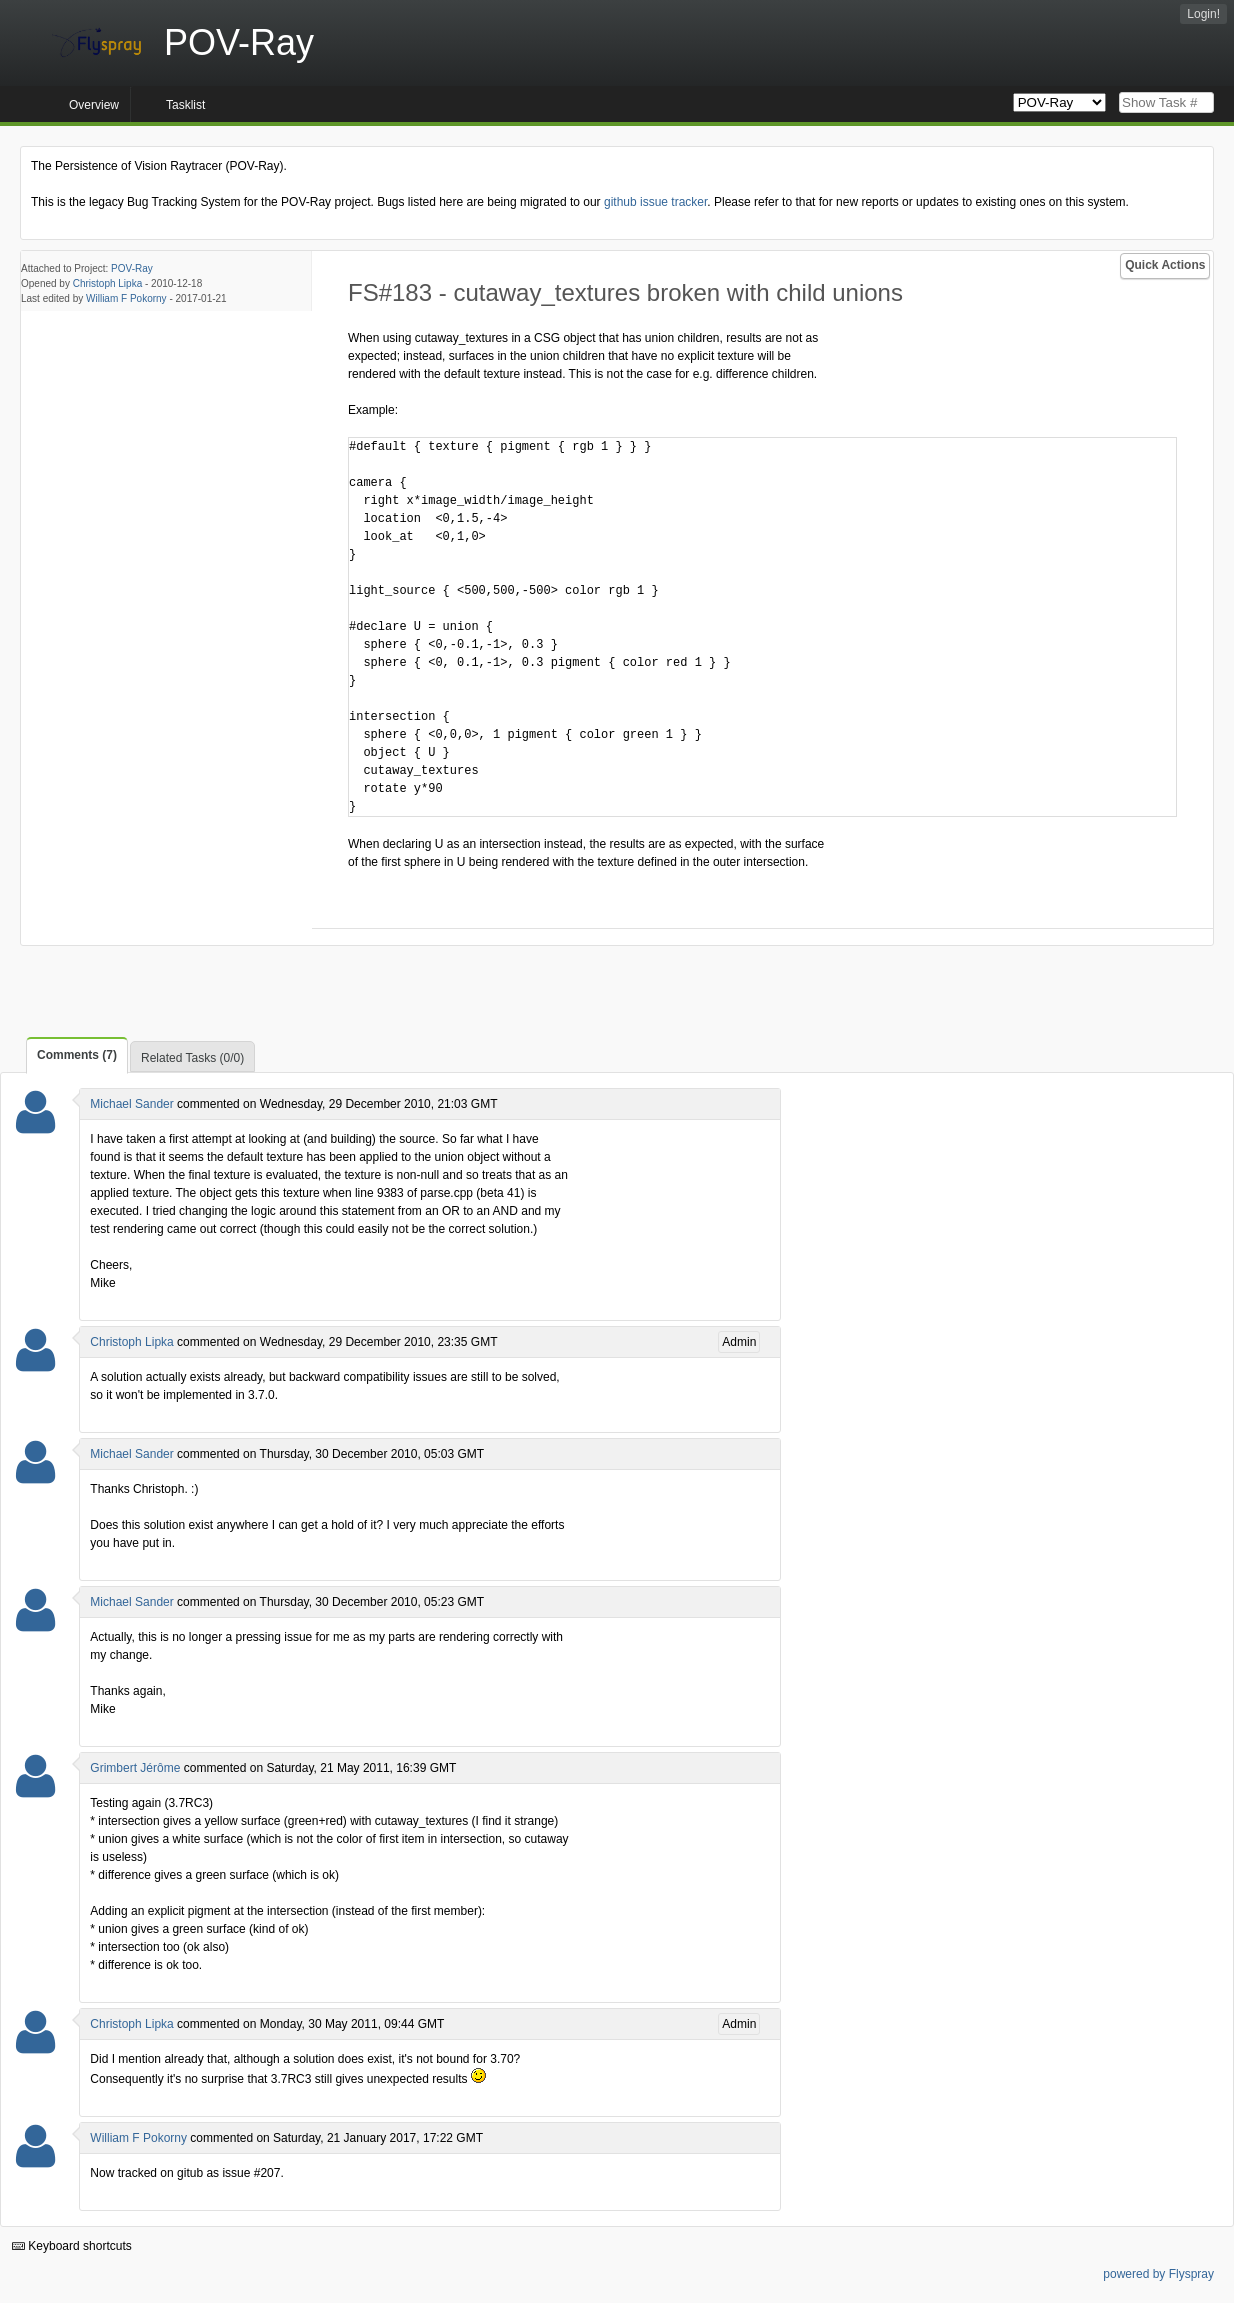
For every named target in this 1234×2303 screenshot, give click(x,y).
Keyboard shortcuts (72, 2246)
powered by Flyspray (1158, 2274)
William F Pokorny (126, 298)
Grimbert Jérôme (135, 1768)
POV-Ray (132, 268)
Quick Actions (1165, 265)
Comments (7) (77, 1055)
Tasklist (185, 105)
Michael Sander (131, 1104)
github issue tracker (655, 202)
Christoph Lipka (107, 283)
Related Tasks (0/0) (192, 1058)
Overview (94, 105)
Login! (1203, 14)
